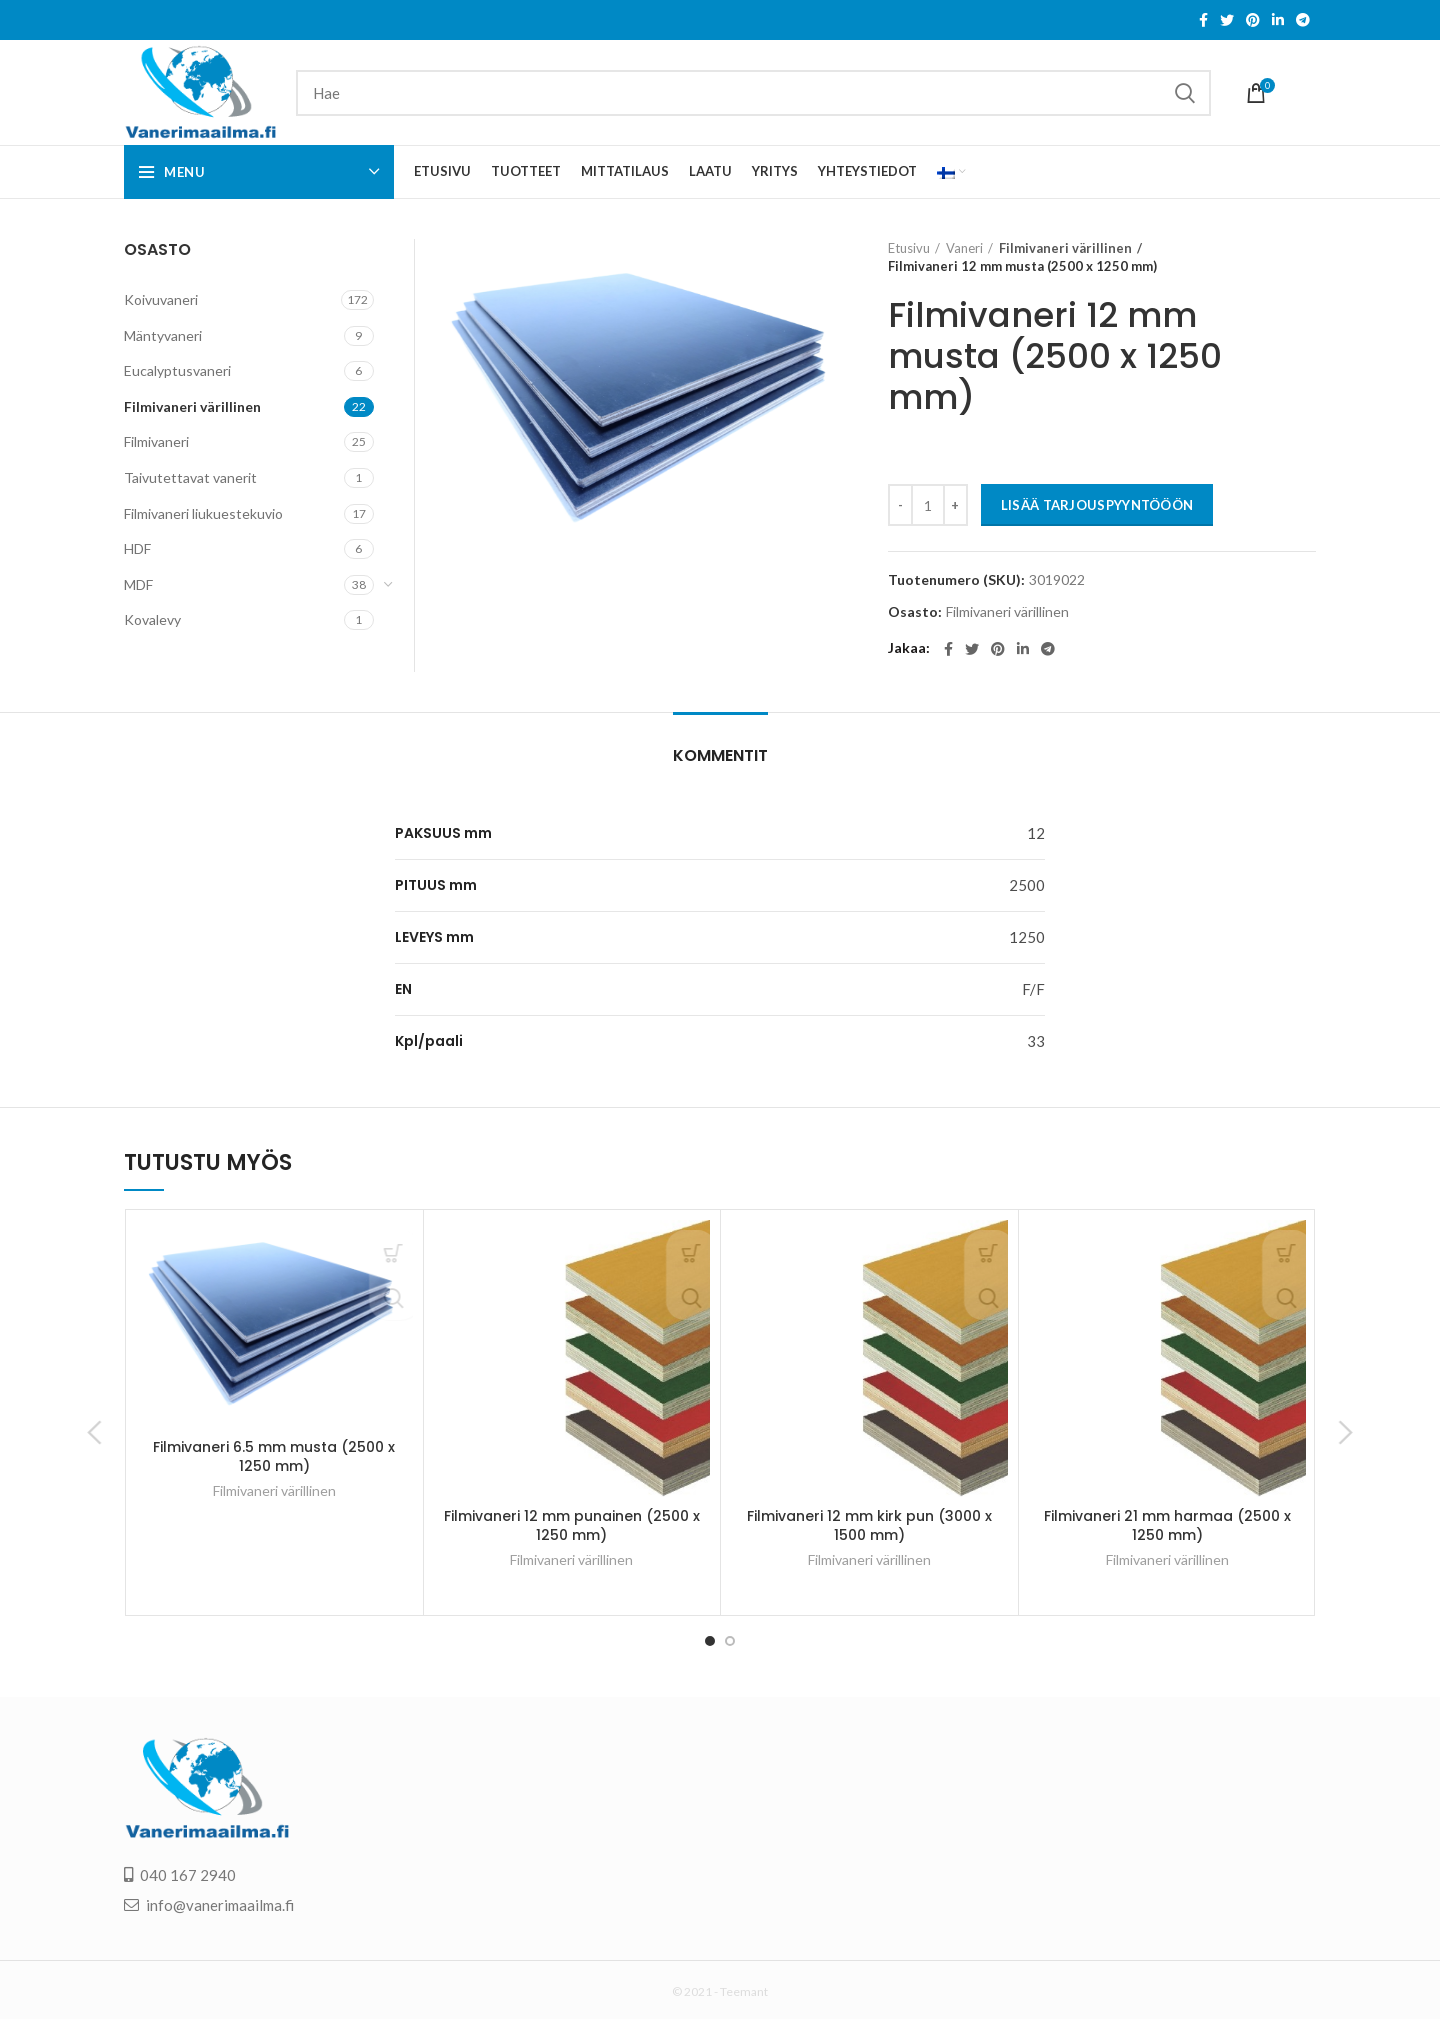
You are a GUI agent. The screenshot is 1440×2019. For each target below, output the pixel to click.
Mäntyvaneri (163, 335)
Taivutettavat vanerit (190, 477)
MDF (138, 584)
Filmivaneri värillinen (1058, 248)
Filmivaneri (156, 441)
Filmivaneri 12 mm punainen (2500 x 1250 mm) (572, 1526)
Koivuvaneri (161, 299)
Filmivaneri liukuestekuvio (203, 513)
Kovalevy (152, 619)
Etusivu (909, 248)
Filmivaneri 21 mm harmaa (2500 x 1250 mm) (1167, 1526)
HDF (137, 548)
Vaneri (964, 248)
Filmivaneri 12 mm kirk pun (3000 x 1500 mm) (869, 1526)
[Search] (753, 93)
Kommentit (720, 755)
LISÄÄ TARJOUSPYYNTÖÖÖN (1097, 505)
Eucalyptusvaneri (177, 370)
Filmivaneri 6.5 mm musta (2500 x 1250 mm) (274, 1457)
